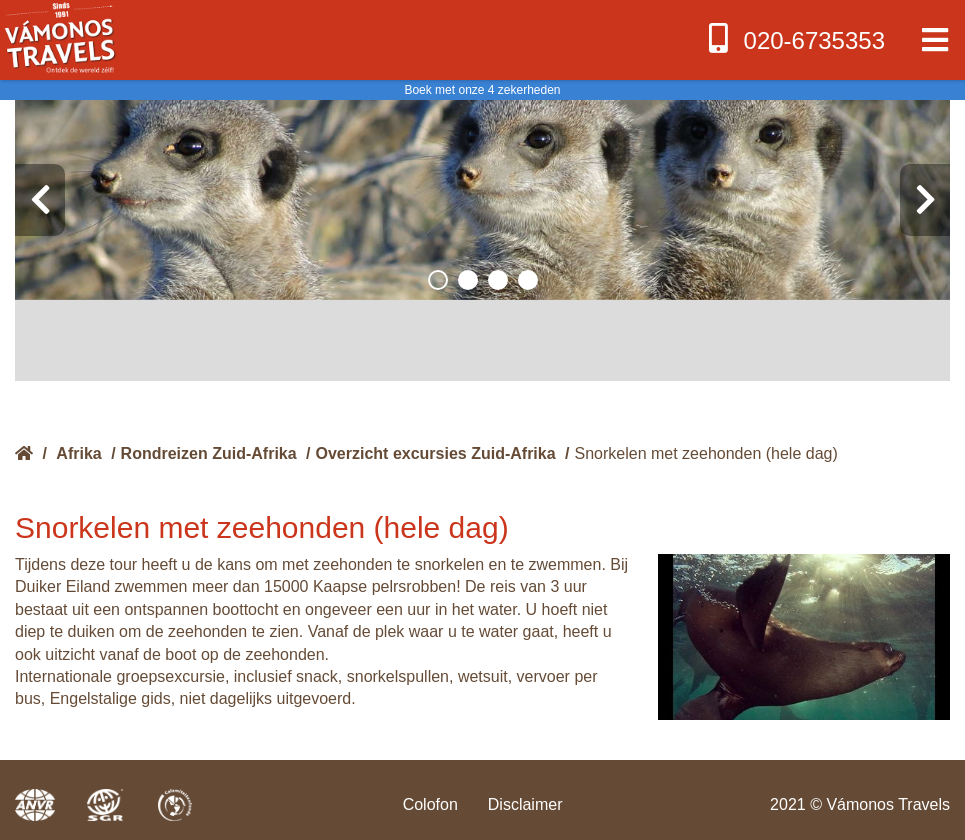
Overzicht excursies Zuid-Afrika (436, 453)
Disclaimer (525, 804)
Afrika (78, 453)
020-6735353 (794, 38)
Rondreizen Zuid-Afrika (209, 453)
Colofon (430, 804)
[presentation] (40, 200)
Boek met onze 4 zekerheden (482, 90)
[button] (438, 280)
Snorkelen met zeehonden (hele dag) (706, 453)
